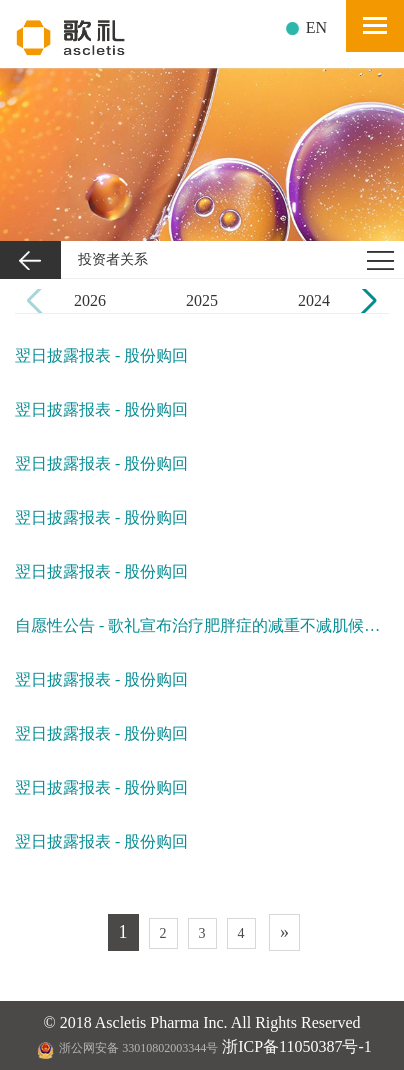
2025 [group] (202, 300)
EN (316, 27)
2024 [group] (314, 300)
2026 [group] (90, 300)
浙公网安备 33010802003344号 (127, 1048)
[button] (365, 301)
